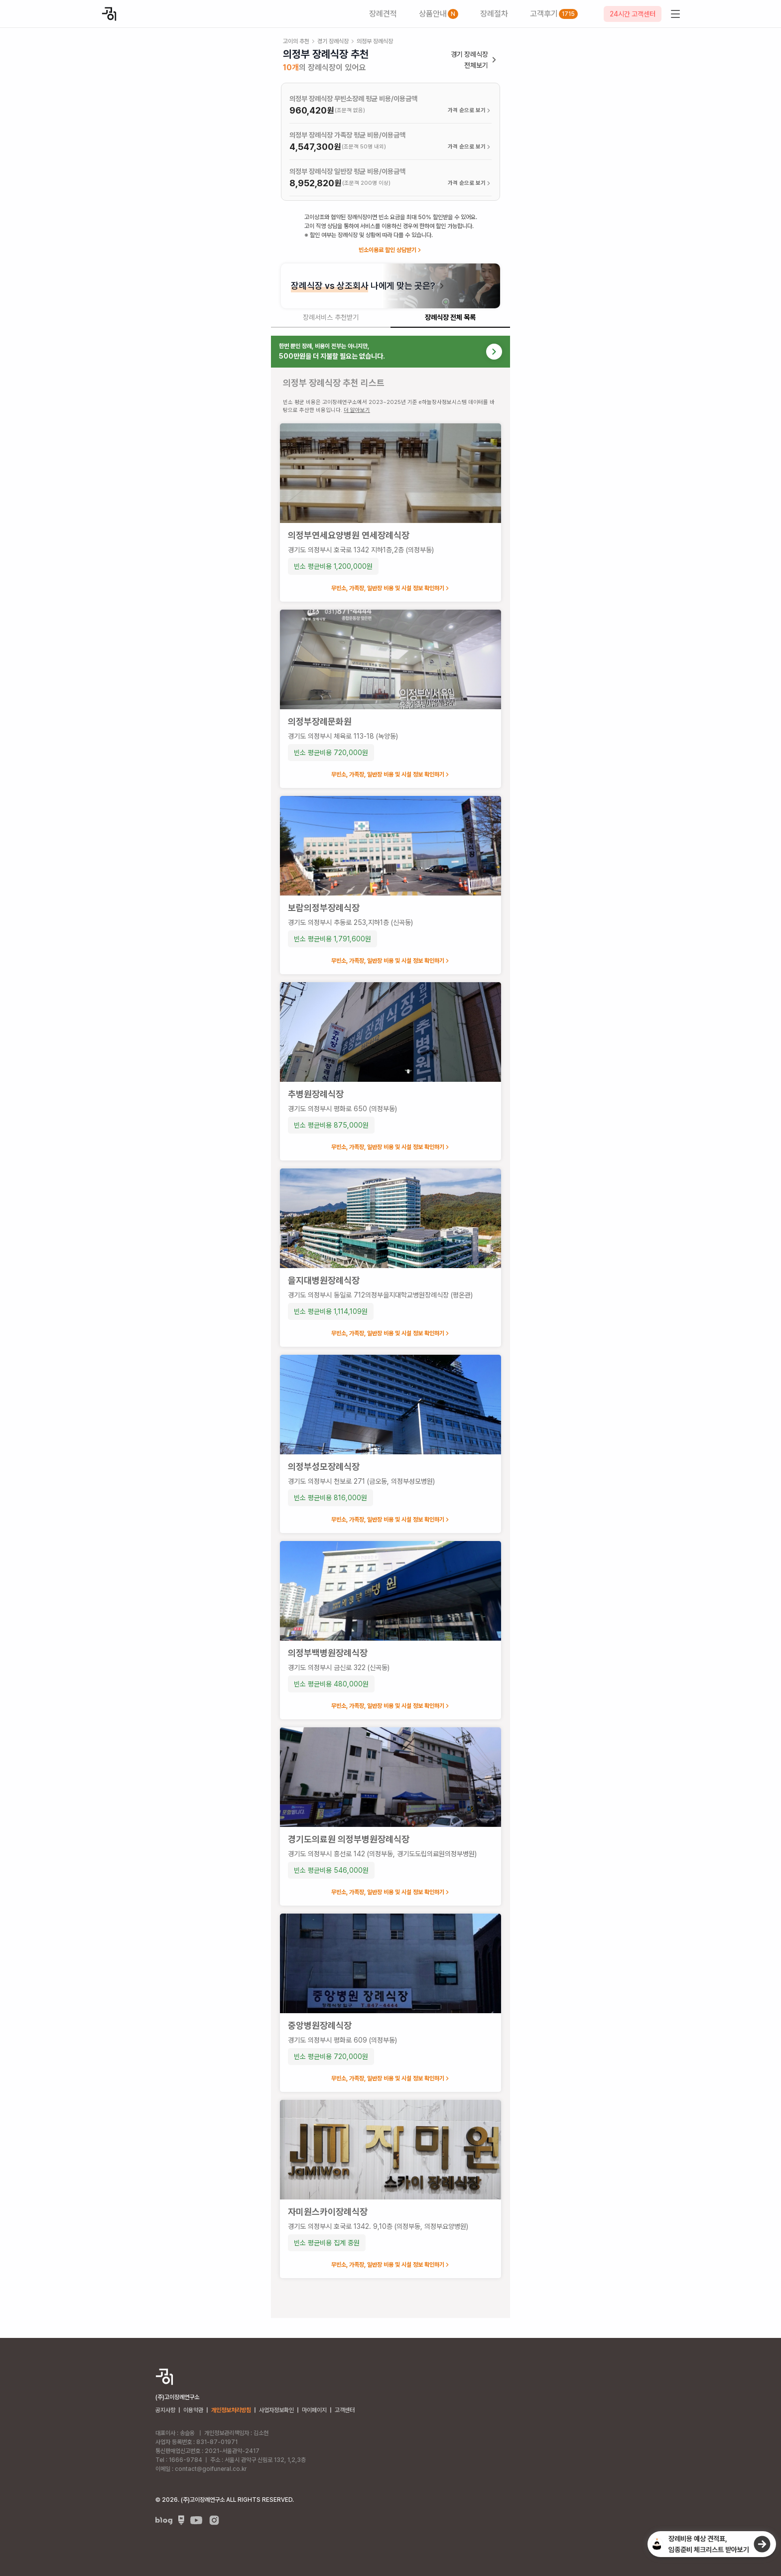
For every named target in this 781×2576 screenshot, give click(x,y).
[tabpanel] (390, 1327)
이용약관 (193, 2410)
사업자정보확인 (276, 2410)
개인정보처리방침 (231, 2410)
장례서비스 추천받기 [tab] (331, 317)
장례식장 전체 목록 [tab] (450, 317)
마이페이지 (314, 2410)
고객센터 (345, 2410)
